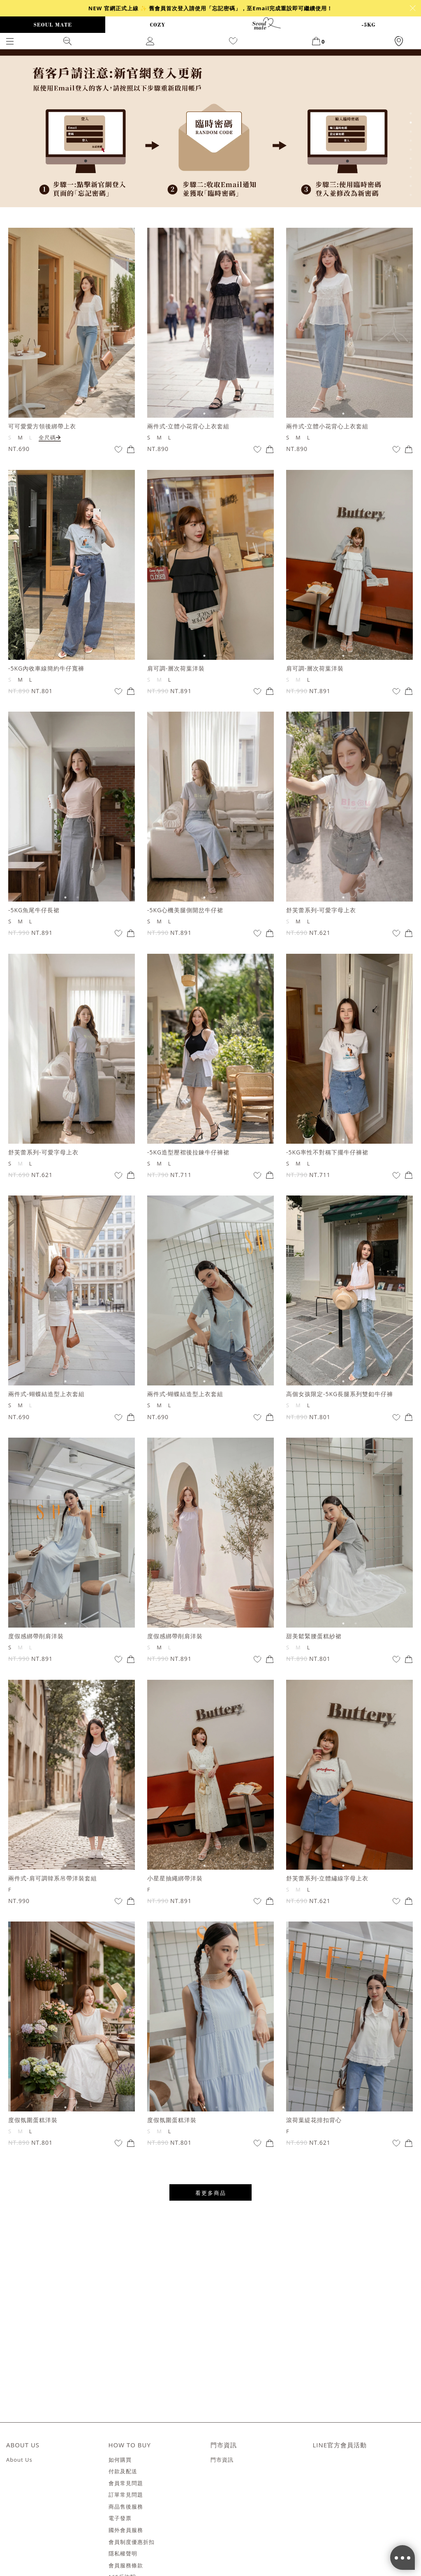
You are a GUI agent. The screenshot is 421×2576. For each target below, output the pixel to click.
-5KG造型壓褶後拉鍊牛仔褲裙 (188, 1152)
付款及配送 (123, 2471)
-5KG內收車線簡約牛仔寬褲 (46, 668)
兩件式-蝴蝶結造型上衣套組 (46, 1394)
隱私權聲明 (123, 2554)
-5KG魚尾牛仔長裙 (34, 910)
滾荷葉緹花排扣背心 (314, 2120)
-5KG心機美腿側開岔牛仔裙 (185, 910)
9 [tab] (411, 186)
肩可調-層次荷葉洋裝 (176, 668)
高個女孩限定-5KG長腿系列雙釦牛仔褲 (339, 1394)
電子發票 (120, 2518)
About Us (19, 2460)
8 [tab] (411, 177)
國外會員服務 (126, 2530)
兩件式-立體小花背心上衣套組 (188, 426)
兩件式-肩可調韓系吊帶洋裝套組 (52, 1878)
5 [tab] (411, 150)
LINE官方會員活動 (340, 2445)
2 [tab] (411, 122)
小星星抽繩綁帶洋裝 (175, 1878)
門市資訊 (222, 2460)
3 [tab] (411, 131)
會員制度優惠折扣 (132, 2542)
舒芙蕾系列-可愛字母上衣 (321, 910)
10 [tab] (411, 195)
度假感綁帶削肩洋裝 (36, 1636)
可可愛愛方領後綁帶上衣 (42, 426)
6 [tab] (411, 159)
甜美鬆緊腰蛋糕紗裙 (314, 1636)
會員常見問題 (126, 2483)
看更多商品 (210, 2193)
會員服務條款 (126, 2565)
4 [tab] (411, 140)
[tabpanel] (210, 128)
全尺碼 (50, 437)
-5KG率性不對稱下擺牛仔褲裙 (327, 1152)
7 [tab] (411, 168)
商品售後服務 (126, 2507)
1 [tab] (411, 113)
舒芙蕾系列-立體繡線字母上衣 (327, 1878)
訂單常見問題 (126, 2495)
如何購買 (120, 2460)
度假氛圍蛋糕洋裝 (33, 2120)
